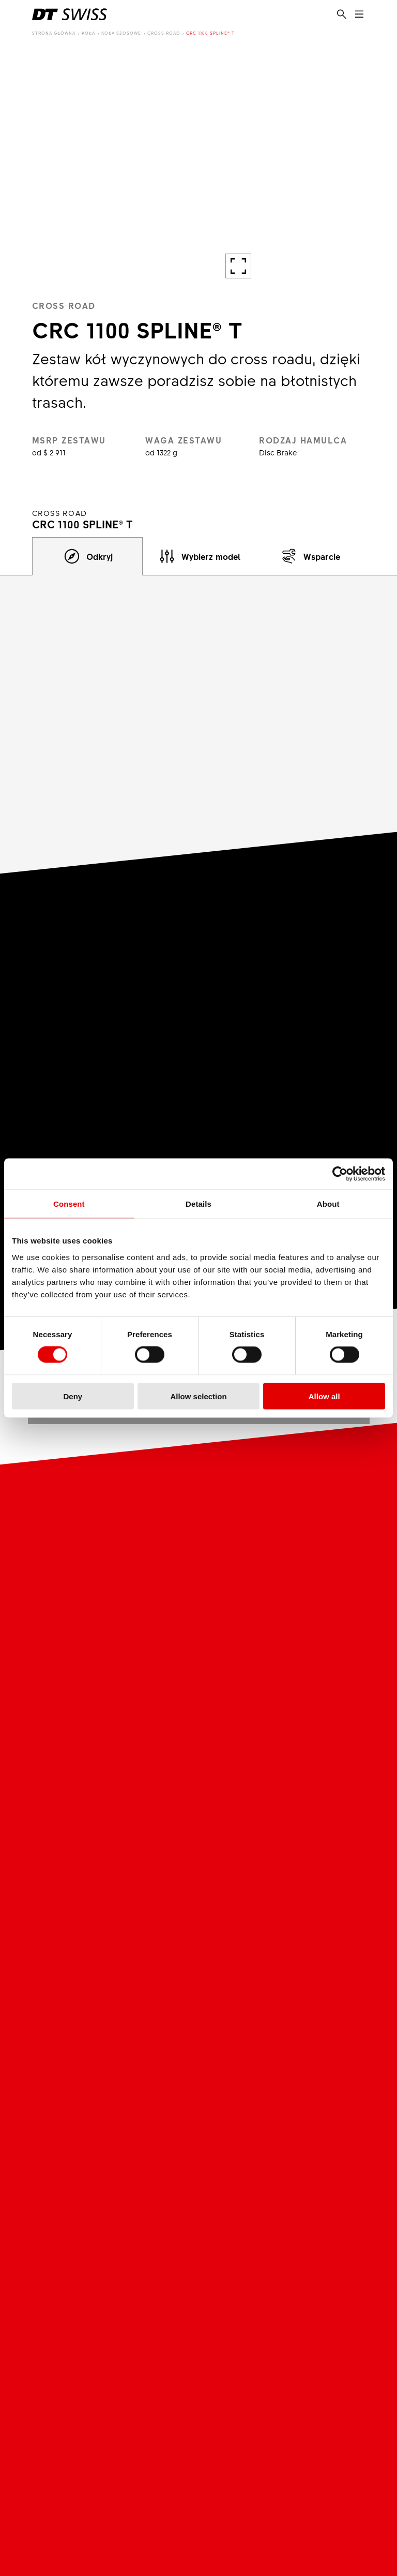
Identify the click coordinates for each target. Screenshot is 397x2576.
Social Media (123, 2425)
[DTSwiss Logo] (69, 14)
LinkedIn (157, 2449)
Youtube (116, 2449)
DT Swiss (110, 2191)
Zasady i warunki (241, 2496)
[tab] (87, 556)
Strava (178, 2449)
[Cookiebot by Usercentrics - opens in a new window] (340, 1174)
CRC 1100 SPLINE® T (210, 33)
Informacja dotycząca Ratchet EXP (275, 2360)
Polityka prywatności (68, 2514)
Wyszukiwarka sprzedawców (272, 2324)
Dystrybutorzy (116, 2309)
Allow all (324, 1395)
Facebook (136, 2449)
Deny (72, 1395)
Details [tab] (198, 1204)
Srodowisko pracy (252, 2240)
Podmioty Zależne (124, 2240)
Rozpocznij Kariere (254, 2256)
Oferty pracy (241, 2225)
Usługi (234, 2290)
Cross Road (163, 33)
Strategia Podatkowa (249, 2514)
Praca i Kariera (246, 2209)
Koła (88, 33)
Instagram (95, 2449)
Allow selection (198, 1395)
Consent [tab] (69, 1204)
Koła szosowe (121, 33)
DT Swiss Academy (126, 2324)
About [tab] (328, 1204)
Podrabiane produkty (130, 2256)
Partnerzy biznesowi (142, 2290)
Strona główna (53, 33)
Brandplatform (117, 2340)
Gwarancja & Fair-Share (263, 2340)
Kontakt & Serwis (250, 2309)
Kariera (236, 2191)
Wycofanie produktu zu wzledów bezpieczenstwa (266, 2385)
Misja (99, 2225)
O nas (100, 2209)
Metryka (45, 2496)
